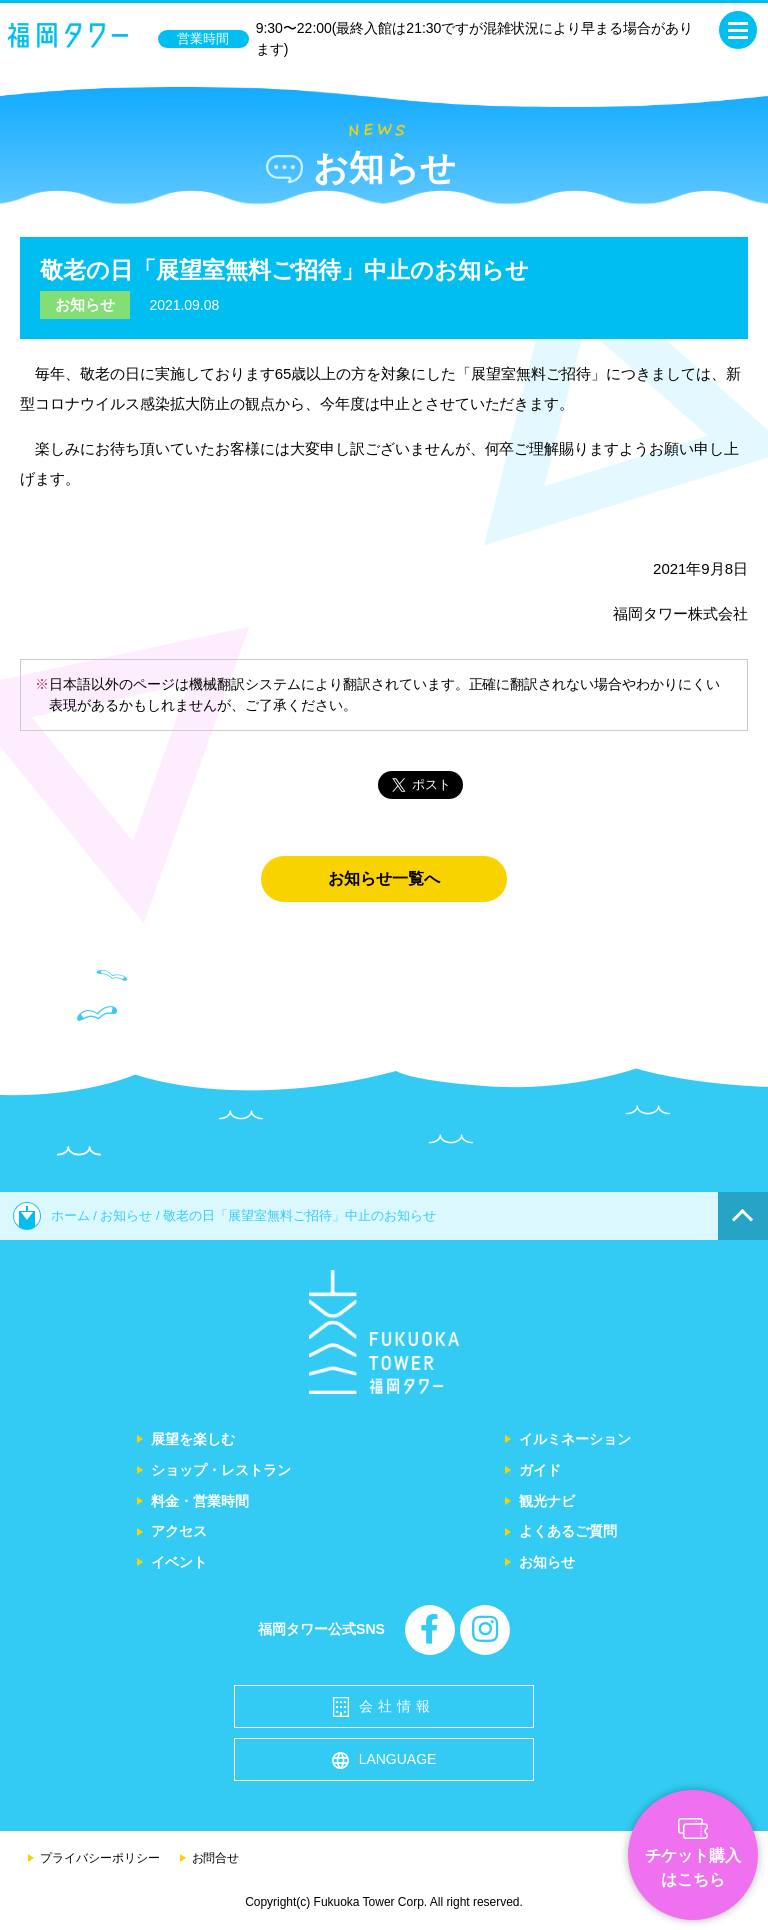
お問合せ (216, 1858)
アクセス (179, 1531)
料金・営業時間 (200, 1501)
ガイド (540, 1470)
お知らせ (85, 304)
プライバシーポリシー (100, 1858)
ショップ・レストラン (221, 1470)
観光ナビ (547, 1501)
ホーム (51, 1215)
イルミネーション (575, 1439)
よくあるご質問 (568, 1531)
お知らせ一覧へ (384, 878)
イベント (179, 1562)
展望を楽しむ (193, 1439)
